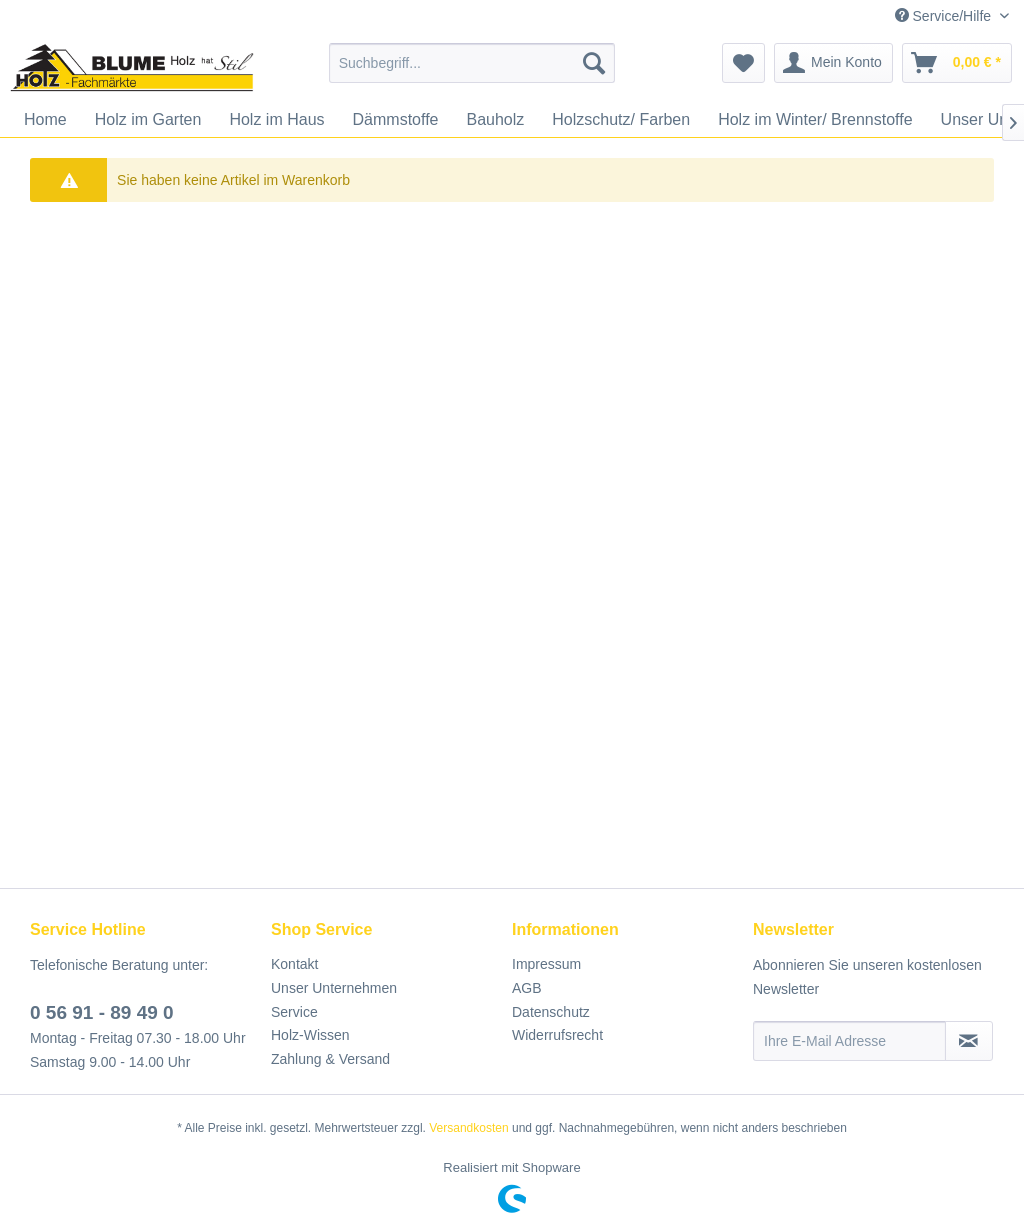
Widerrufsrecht (557, 1035)
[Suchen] (594, 63)
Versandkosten (468, 1128)
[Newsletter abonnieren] (969, 1041)
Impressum (546, 964)
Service (294, 1012)
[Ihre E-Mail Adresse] (849, 1041)
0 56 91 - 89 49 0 (102, 1012)
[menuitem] (472, 63)
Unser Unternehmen (334, 988)
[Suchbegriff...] (472, 63)
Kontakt (294, 964)
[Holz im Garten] (148, 120)
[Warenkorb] (957, 63)
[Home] (45, 120)
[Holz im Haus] (276, 120)
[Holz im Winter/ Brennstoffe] (815, 120)
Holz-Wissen (310, 1035)
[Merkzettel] (743, 63)
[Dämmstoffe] (396, 120)
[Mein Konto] (833, 63)
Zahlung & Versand (330, 1059)
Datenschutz (551, 1012)
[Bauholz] (495, 120)
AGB (527, 988)
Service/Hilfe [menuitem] (945, 16)
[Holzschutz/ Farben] (621, 120)
